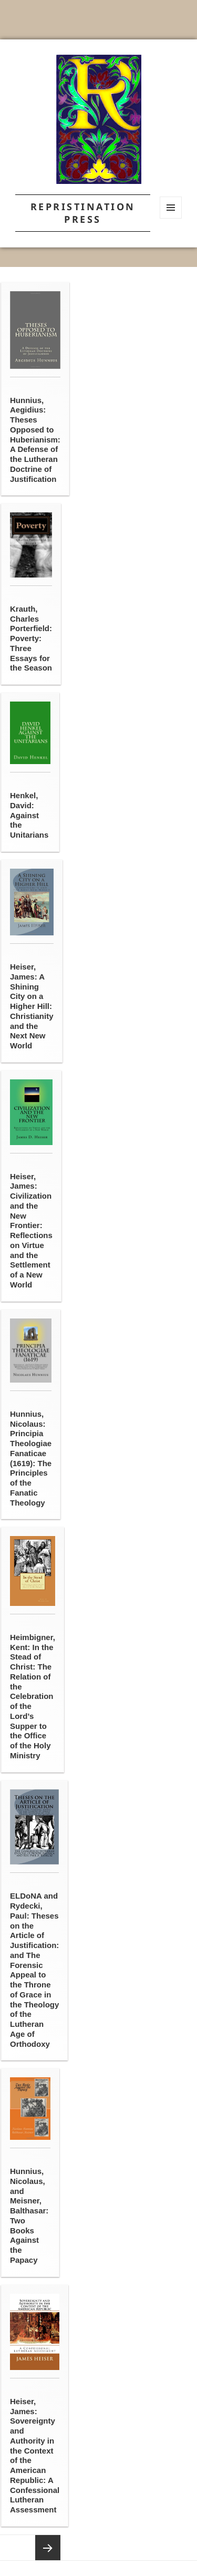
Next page (47, 2547)
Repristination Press (83, 213)
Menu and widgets (171, 218)
